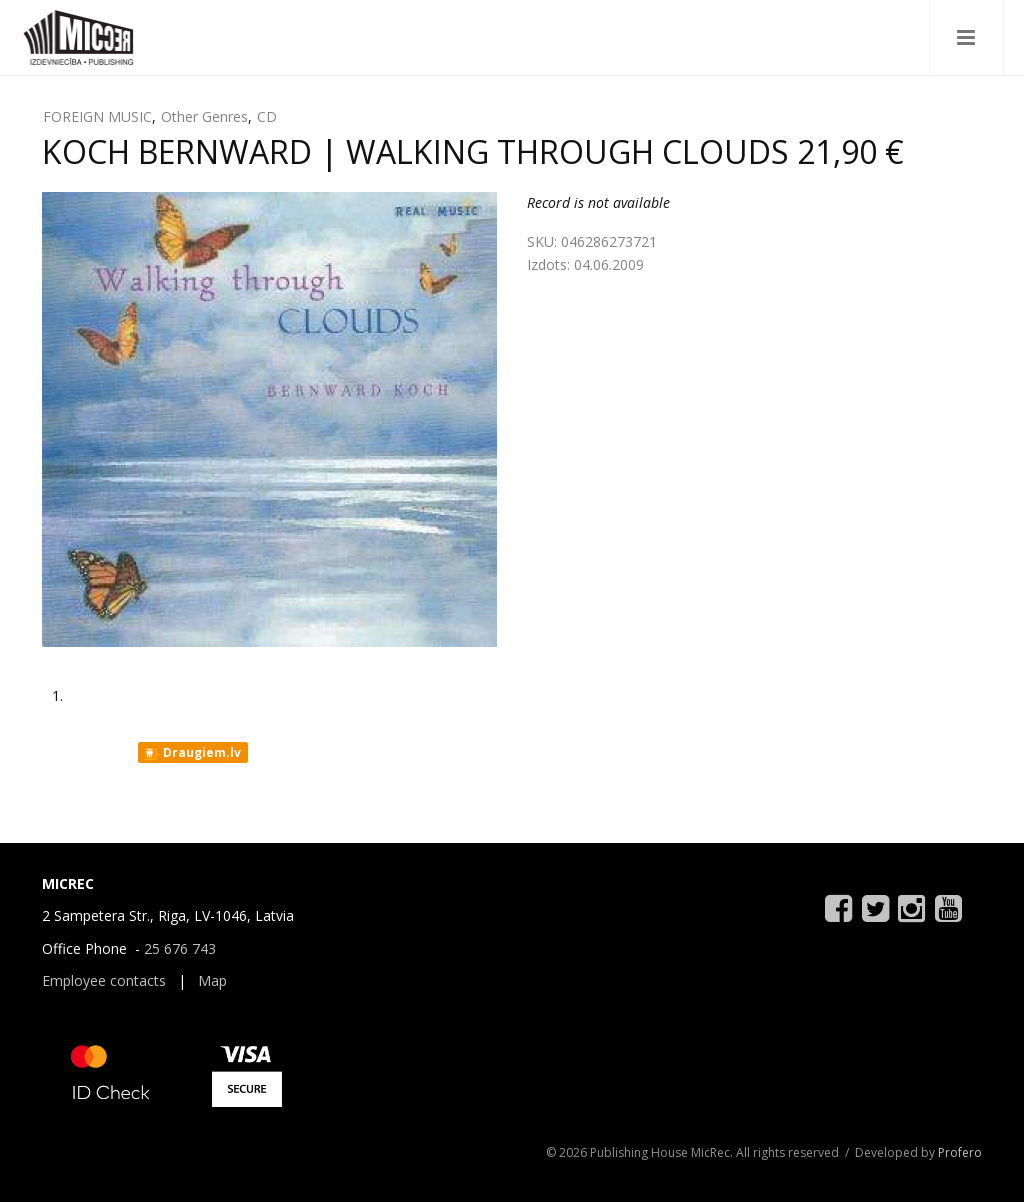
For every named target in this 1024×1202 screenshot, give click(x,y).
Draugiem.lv (191, 753)
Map (212, 980)
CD (267, 116)
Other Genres (204, 116)
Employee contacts (104, 980)
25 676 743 (180, 948)
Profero (960, 1152)
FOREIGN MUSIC (97, 116)
